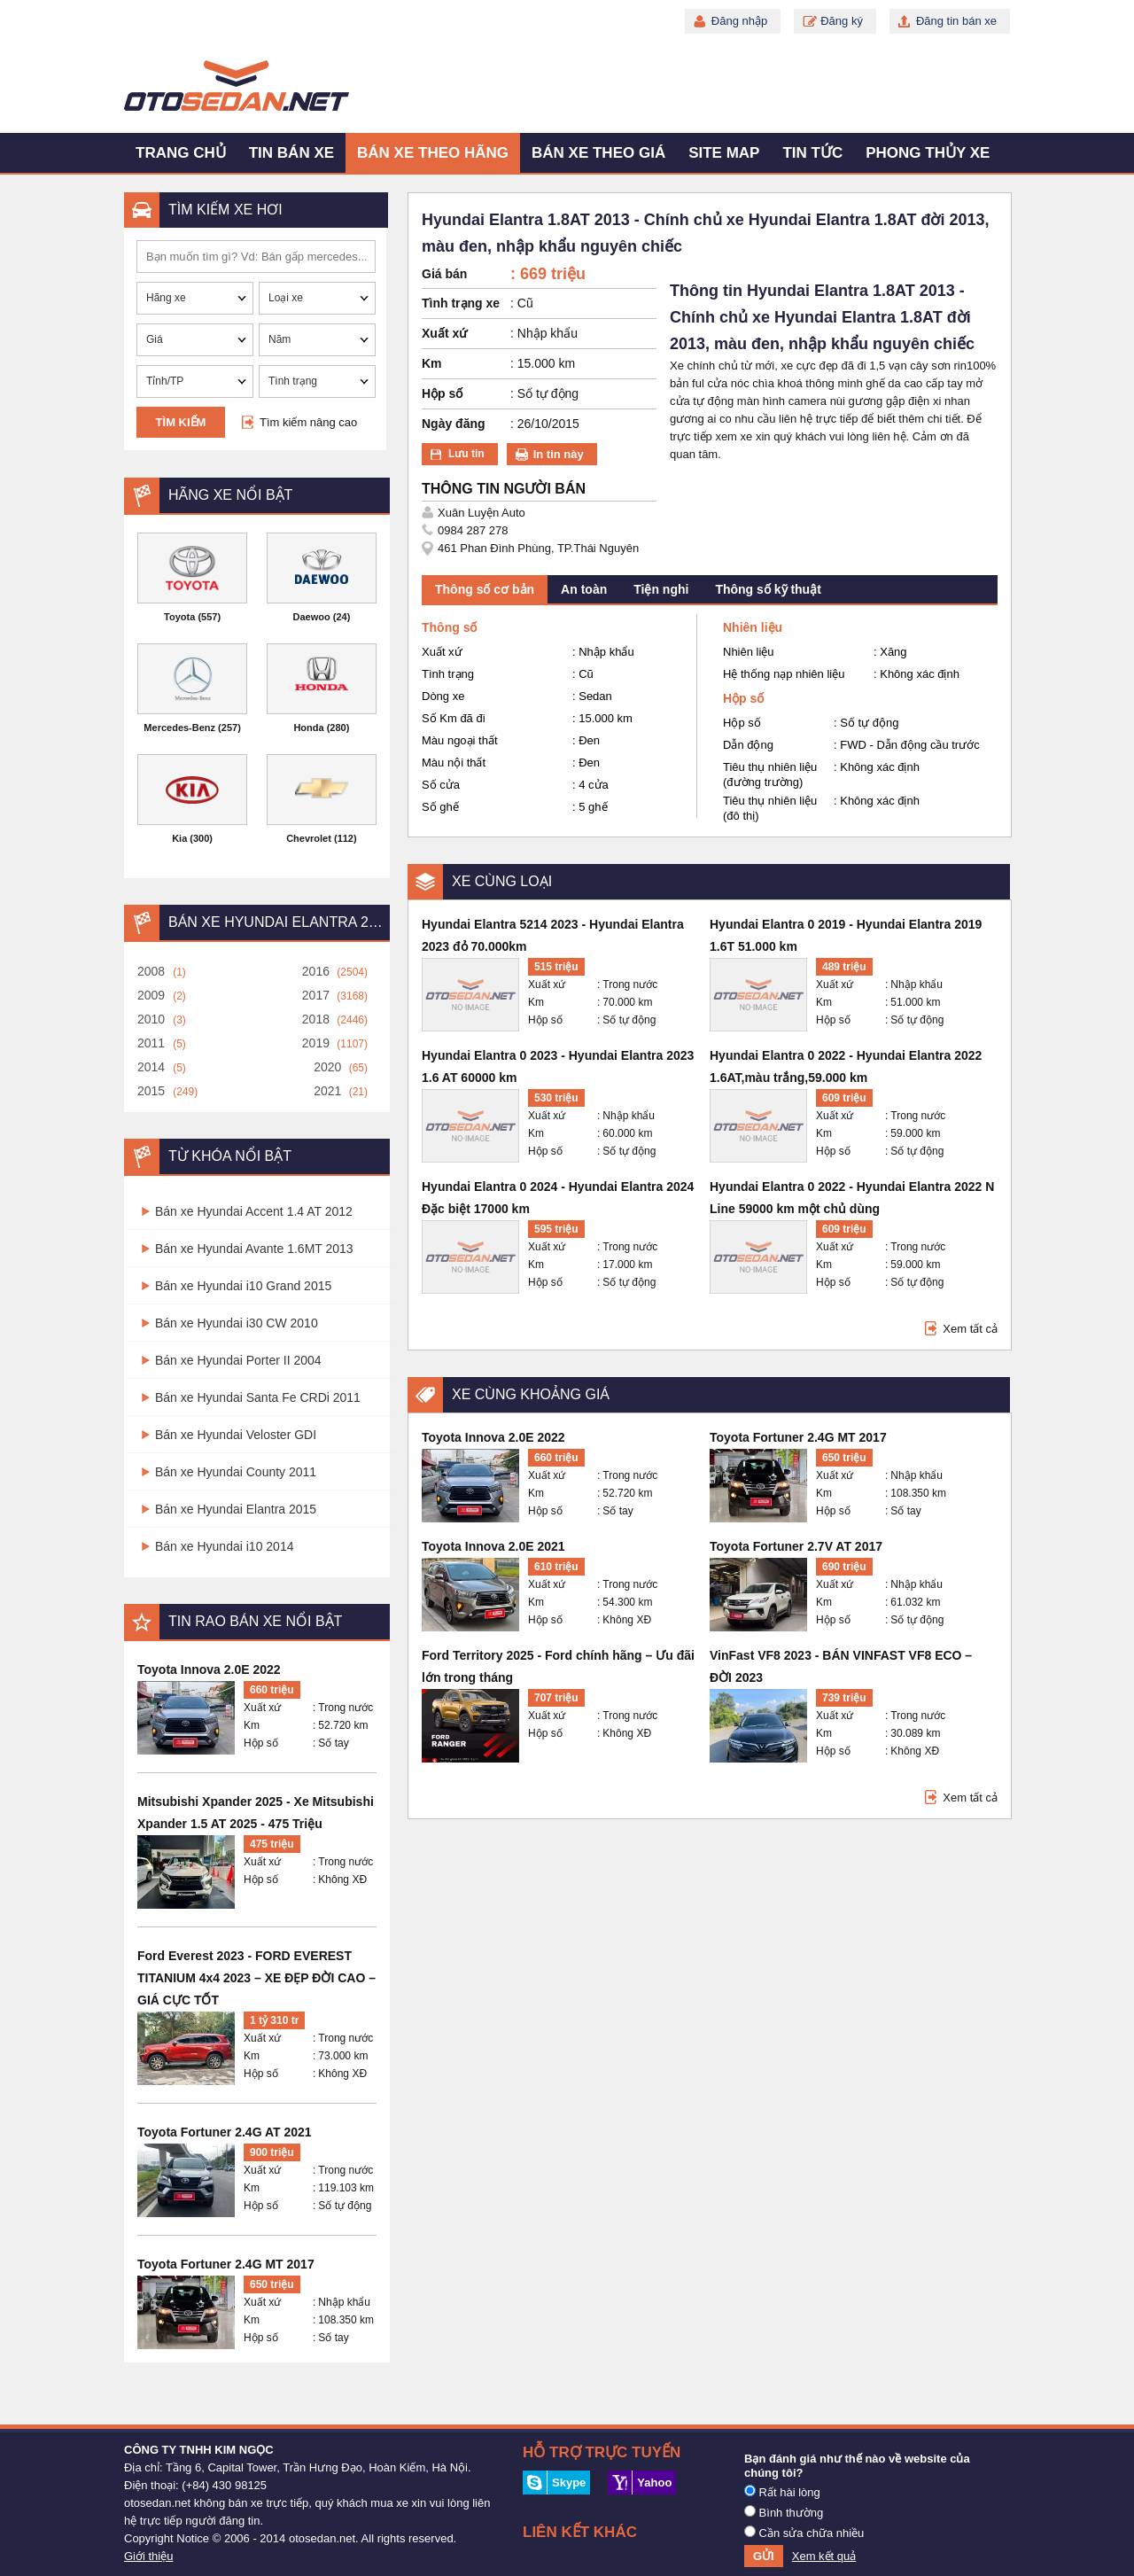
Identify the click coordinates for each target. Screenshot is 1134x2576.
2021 (327, 1091)
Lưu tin (466, 453)
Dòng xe (443, 696)
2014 (151, 1067)
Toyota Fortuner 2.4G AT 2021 (224, 2132)
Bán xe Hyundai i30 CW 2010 (236, 1323)
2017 (316, 995)
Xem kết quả (824, 2556)
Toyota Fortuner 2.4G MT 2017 (226, 2264)
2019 (316, 1043)
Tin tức (812, 152)
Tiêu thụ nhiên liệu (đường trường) (770, 774)
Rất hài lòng (782, 2492)
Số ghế (440, 806)
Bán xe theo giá (598, 152)
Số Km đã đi (453, 718)
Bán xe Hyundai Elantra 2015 (235, 1509)
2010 (151, 1019)
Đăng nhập (739, 20)
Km (252, 1725)
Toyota (179, 616)
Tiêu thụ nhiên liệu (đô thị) (770, 808)
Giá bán (444, 274)
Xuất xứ (262, 1707)
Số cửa (441, 784)
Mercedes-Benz (179, 727)
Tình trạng (448, 674)
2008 (151, 971)
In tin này (558, 454)
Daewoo (311, 616)
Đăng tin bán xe (956, 20)
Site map (723, 152)
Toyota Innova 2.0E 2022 (209, 1669)
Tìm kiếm (181, 422)
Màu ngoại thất (460, 740)
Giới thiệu (148, 2556)
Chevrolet (308, 838)
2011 (151, 1043)
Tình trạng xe (461, 303)
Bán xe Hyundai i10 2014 (224, 1546)
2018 (316, 1019)
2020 (327, 1067)
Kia (179, 838)
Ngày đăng (453, 423)
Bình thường (783, 2512)
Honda (308, 727)
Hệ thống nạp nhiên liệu (783, 674)
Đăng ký (841, 20)
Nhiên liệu (748, 651)
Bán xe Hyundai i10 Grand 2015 (243, 1286)
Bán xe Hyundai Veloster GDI (235, 1435)
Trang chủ (181, 152)
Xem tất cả (970, 1328)
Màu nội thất (453, 762)
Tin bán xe (291, 152)
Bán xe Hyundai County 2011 (235, 1472)
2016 (316, 971)
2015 (151, 1091)
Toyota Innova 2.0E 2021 (493, 1546)
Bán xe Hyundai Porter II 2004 (238, 1360)
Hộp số (261, 1743)
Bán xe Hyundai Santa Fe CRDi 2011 (258, 1397)
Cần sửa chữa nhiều (804, 2532)
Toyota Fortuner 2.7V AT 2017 (796, 1546)
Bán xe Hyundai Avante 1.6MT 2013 (254, 1248)
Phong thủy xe (928, 152)
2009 (151, 995)
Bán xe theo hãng (433, 152)
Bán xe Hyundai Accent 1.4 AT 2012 (254, 1211)
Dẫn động (748, 744)
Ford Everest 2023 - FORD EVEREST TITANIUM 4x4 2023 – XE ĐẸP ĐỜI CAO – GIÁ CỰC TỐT (256, 1978)
